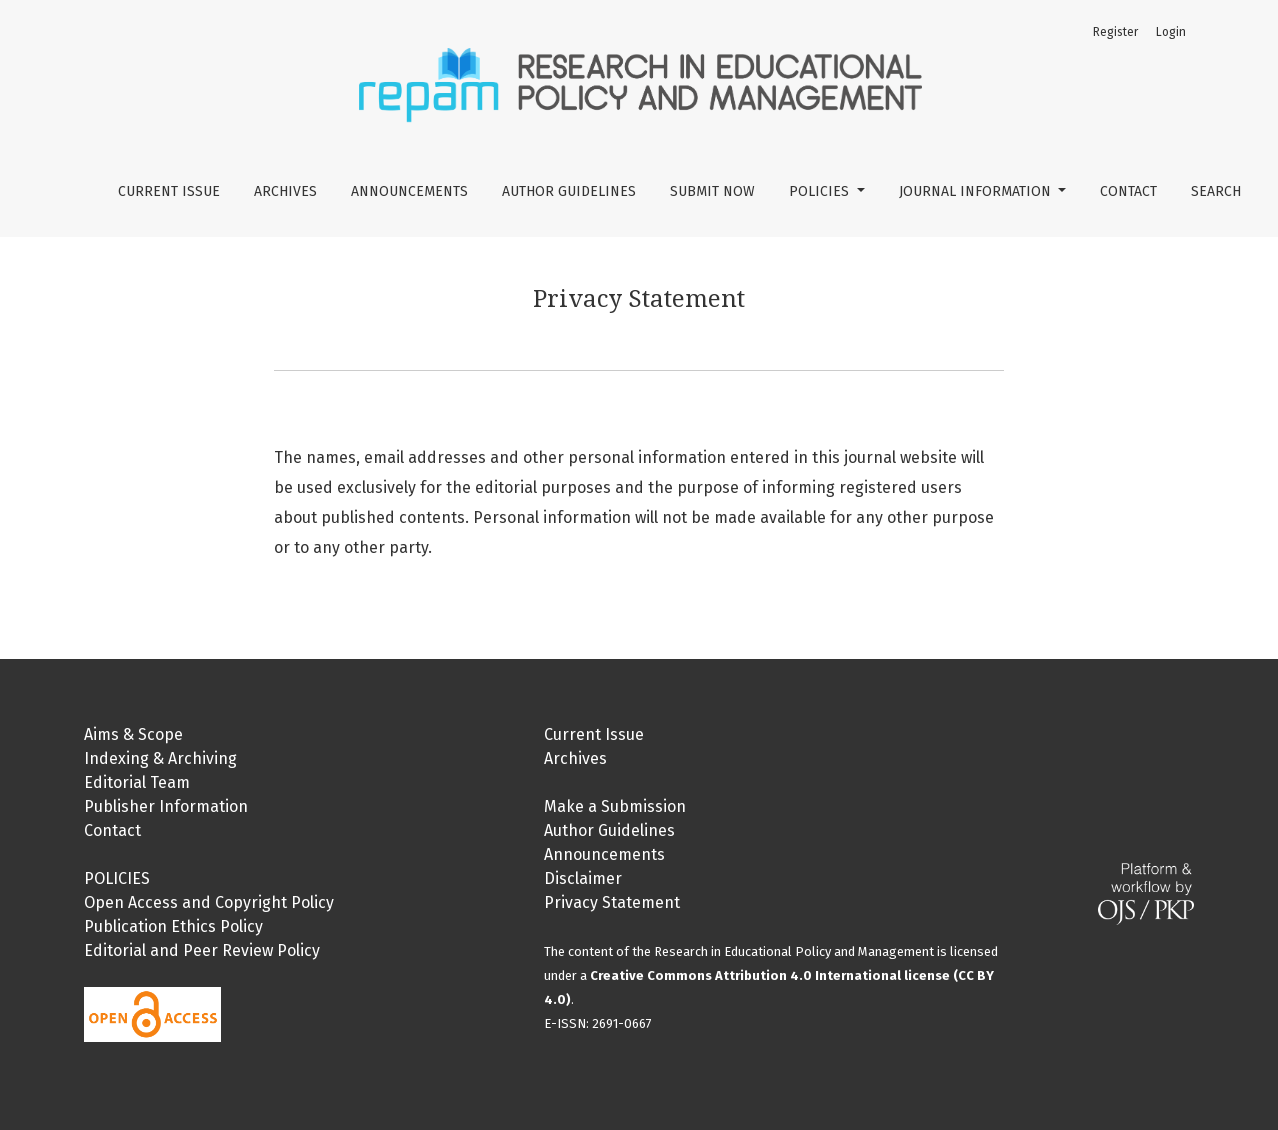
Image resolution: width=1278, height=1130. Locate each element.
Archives (285, 191)
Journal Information (977, 191)
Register (1115, 32)
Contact (1128, 191)
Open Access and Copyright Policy (209, 902)
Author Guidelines (569, 191)
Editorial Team (137, 782)
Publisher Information (166, 806)
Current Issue (169, 191)
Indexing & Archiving (160, 758)
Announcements (409, 191)
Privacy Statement (612, 902)
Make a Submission (615, 806)
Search (1216, 191)
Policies (821, 191)
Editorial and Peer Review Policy (202, 950)
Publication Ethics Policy (173, 926)
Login (1171, 32)
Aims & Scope (133, 734)
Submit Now (712, 191)
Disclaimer (583, 878)
